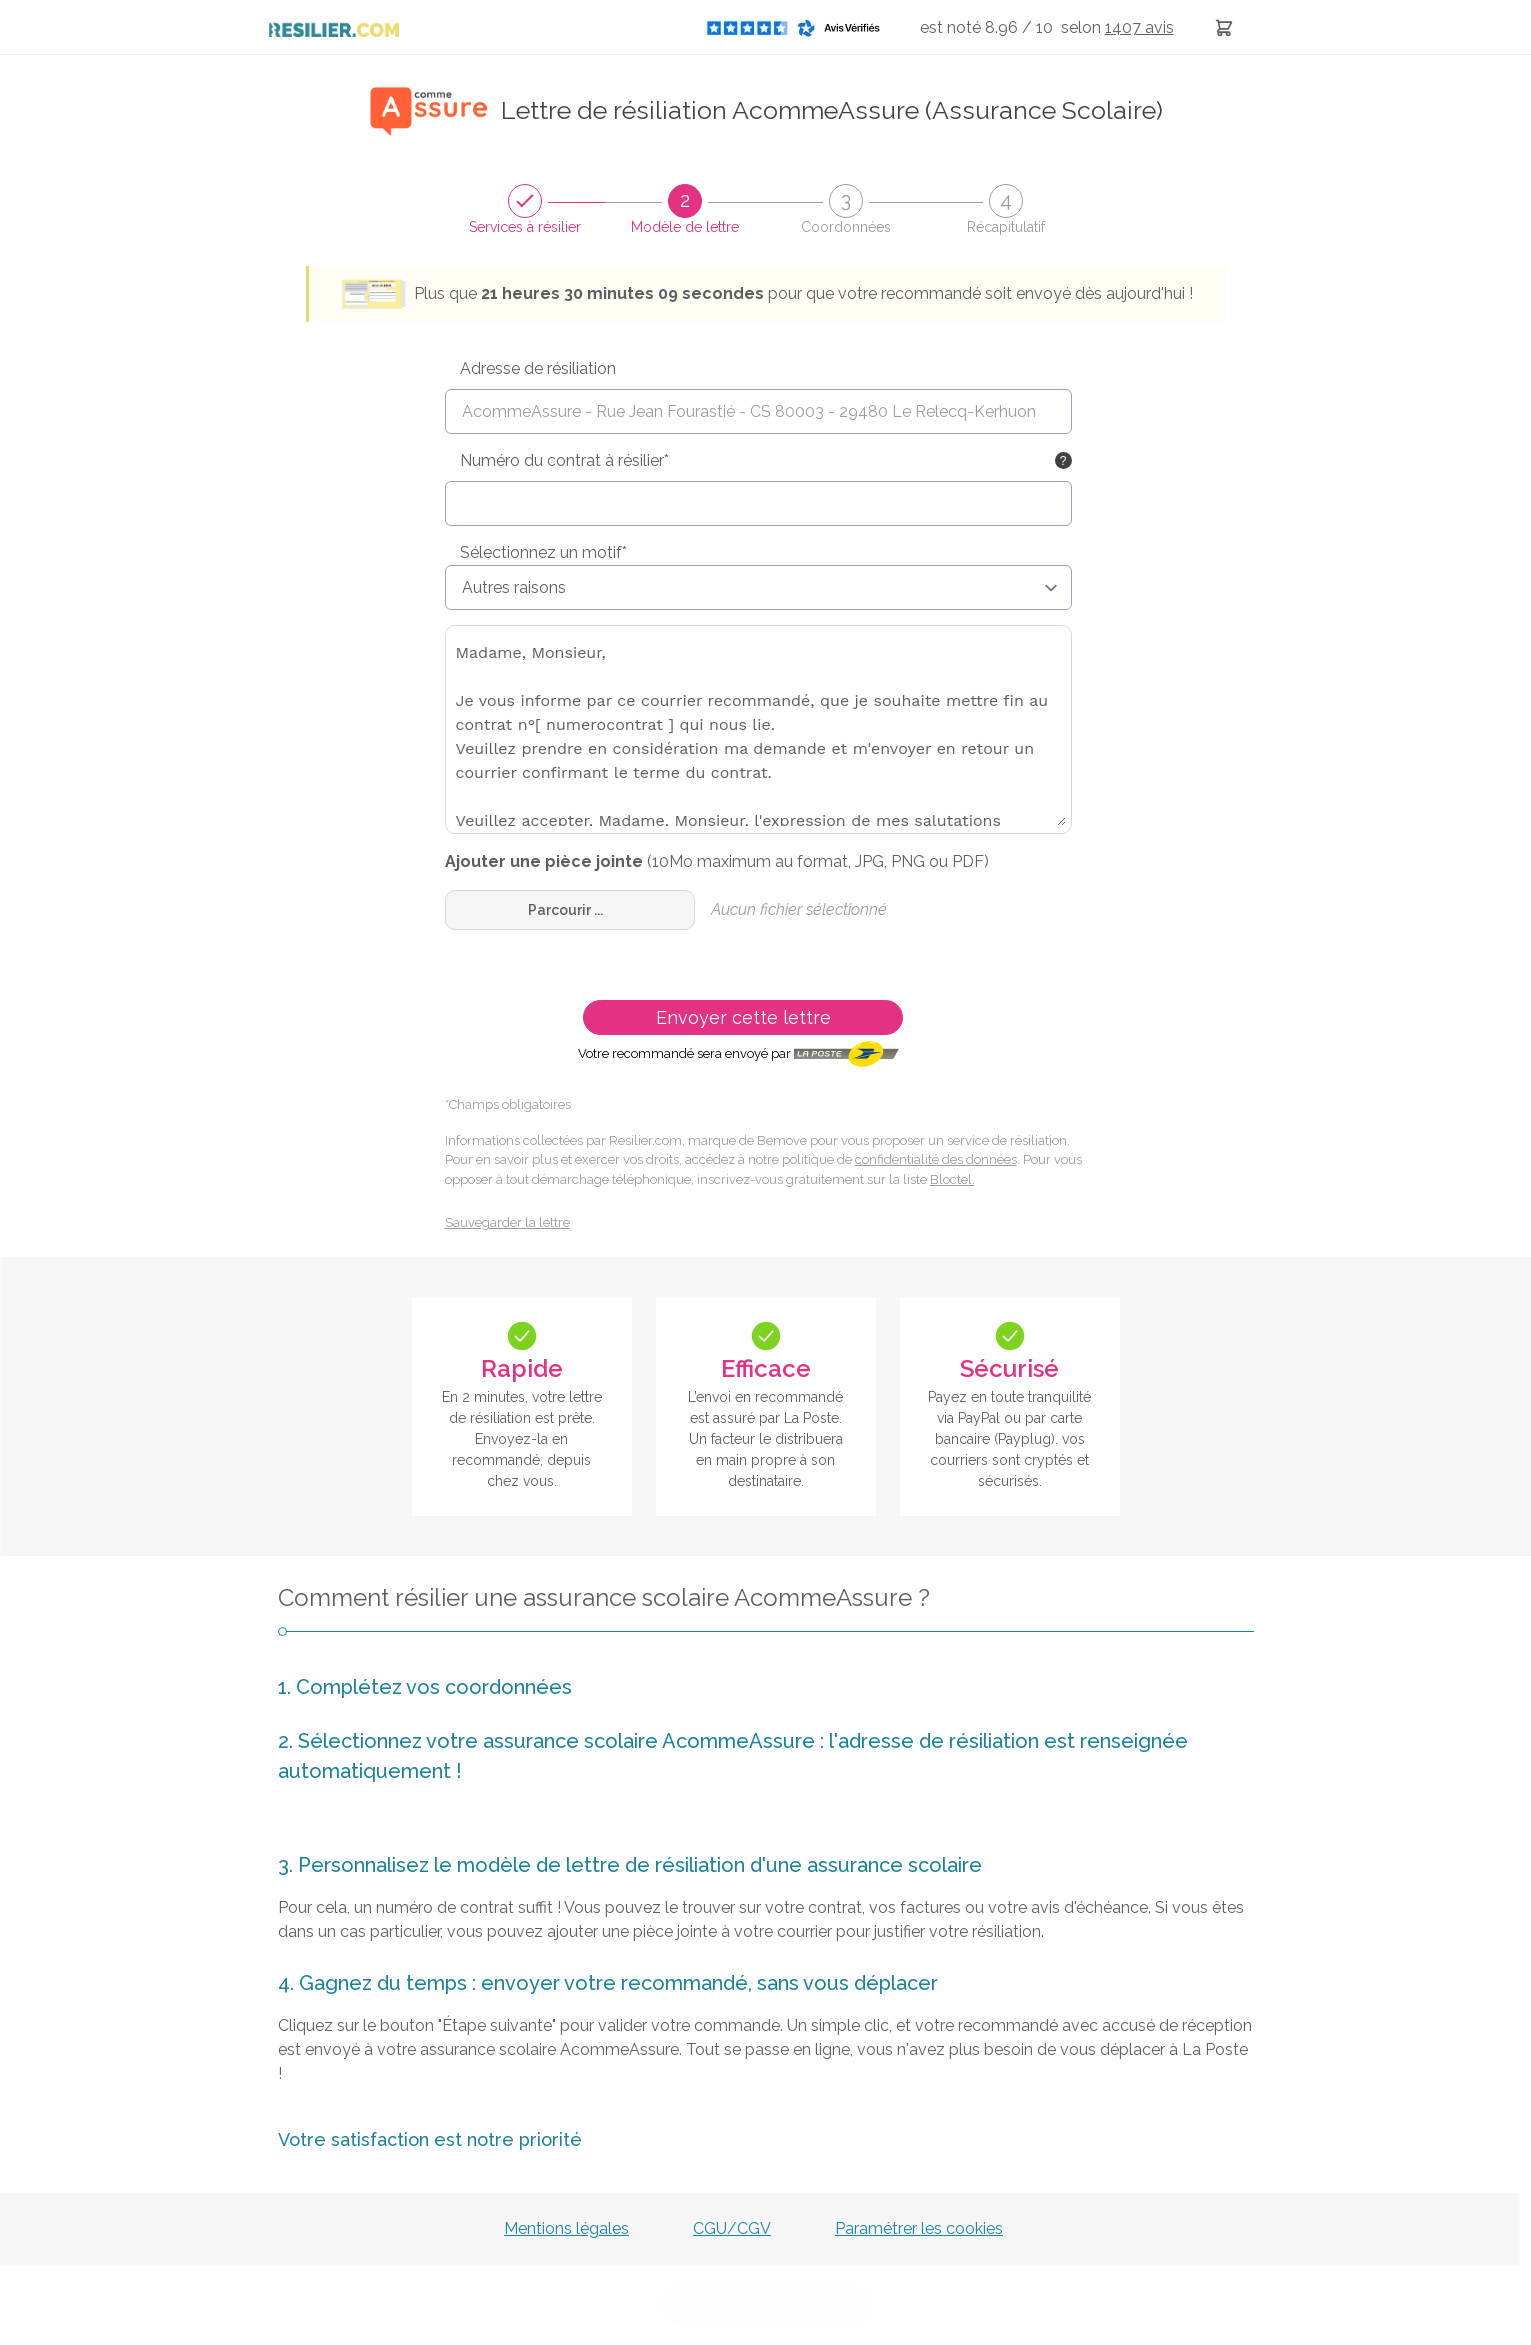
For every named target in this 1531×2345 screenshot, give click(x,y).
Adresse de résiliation (538, 368)
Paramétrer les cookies (919, 2228)
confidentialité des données (936, 1159)
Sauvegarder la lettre (507, 1222)
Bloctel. (952, 1179)
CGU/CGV (732, 2228)
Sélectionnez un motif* (543, 552)
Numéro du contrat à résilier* (564, 460)
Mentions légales (566, 2228)
